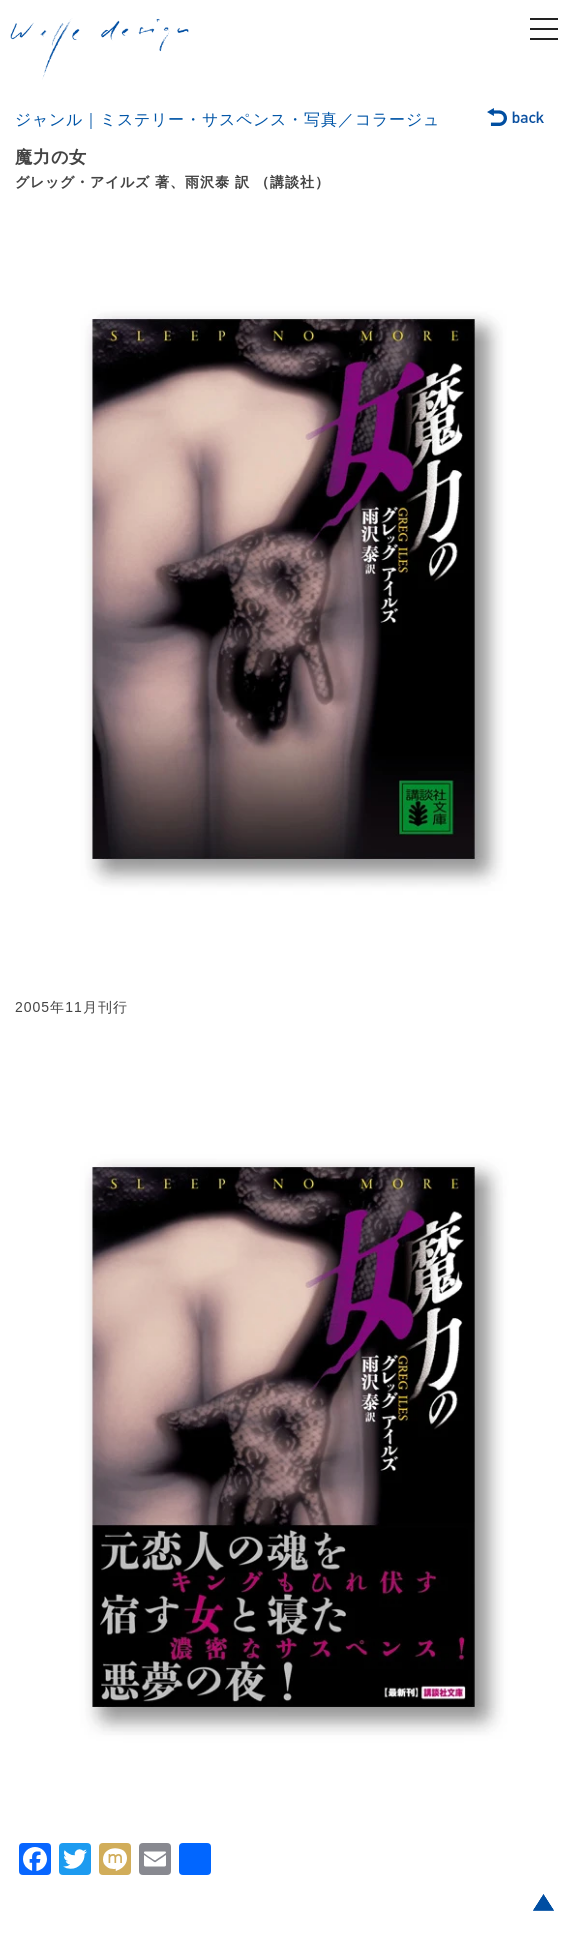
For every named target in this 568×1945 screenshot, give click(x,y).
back (516, 119)
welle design (100, 49)
